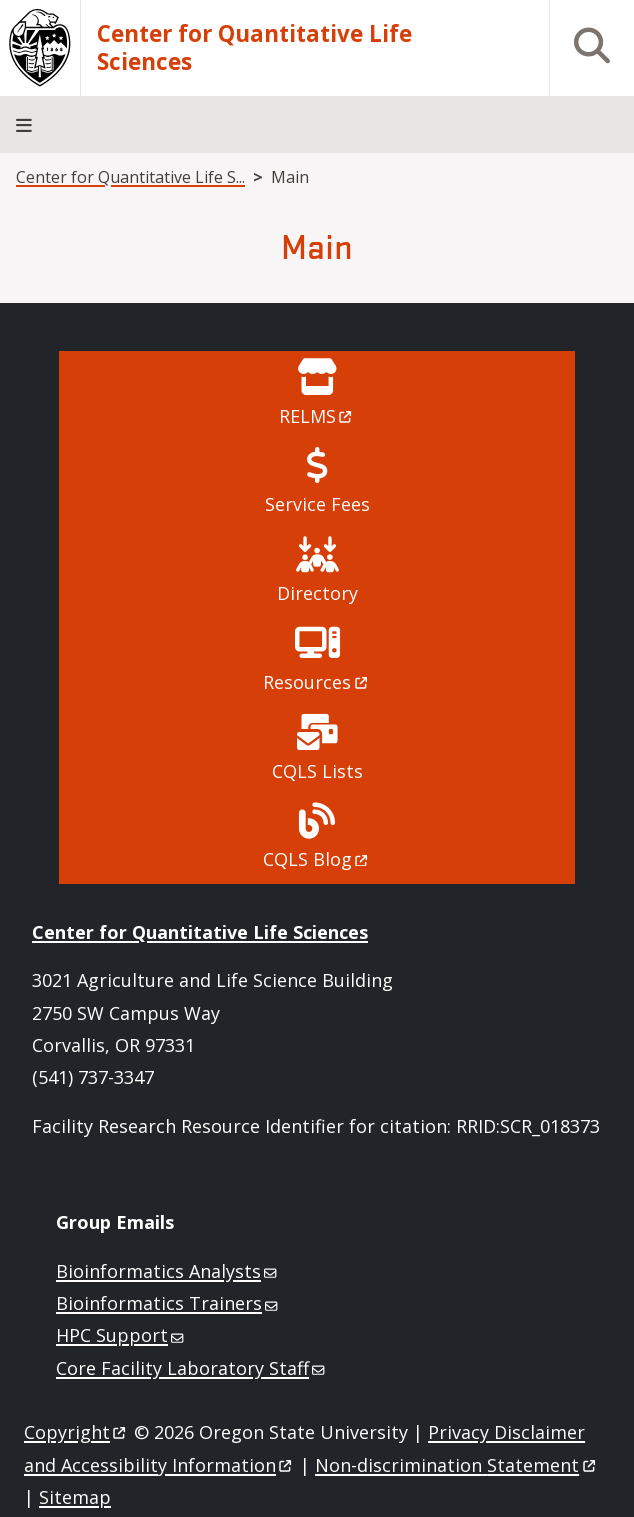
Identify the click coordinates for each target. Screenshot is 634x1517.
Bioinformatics (168, 1271)
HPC (121, 1335)
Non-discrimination (456, 1465)
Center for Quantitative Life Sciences (254, 48)
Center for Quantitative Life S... (130, 177)
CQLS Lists (317, 771)
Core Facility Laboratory (192, 1368)
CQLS (317, 859)
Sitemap (75, 1497)
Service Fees (317, 504)
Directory (317, 593)
